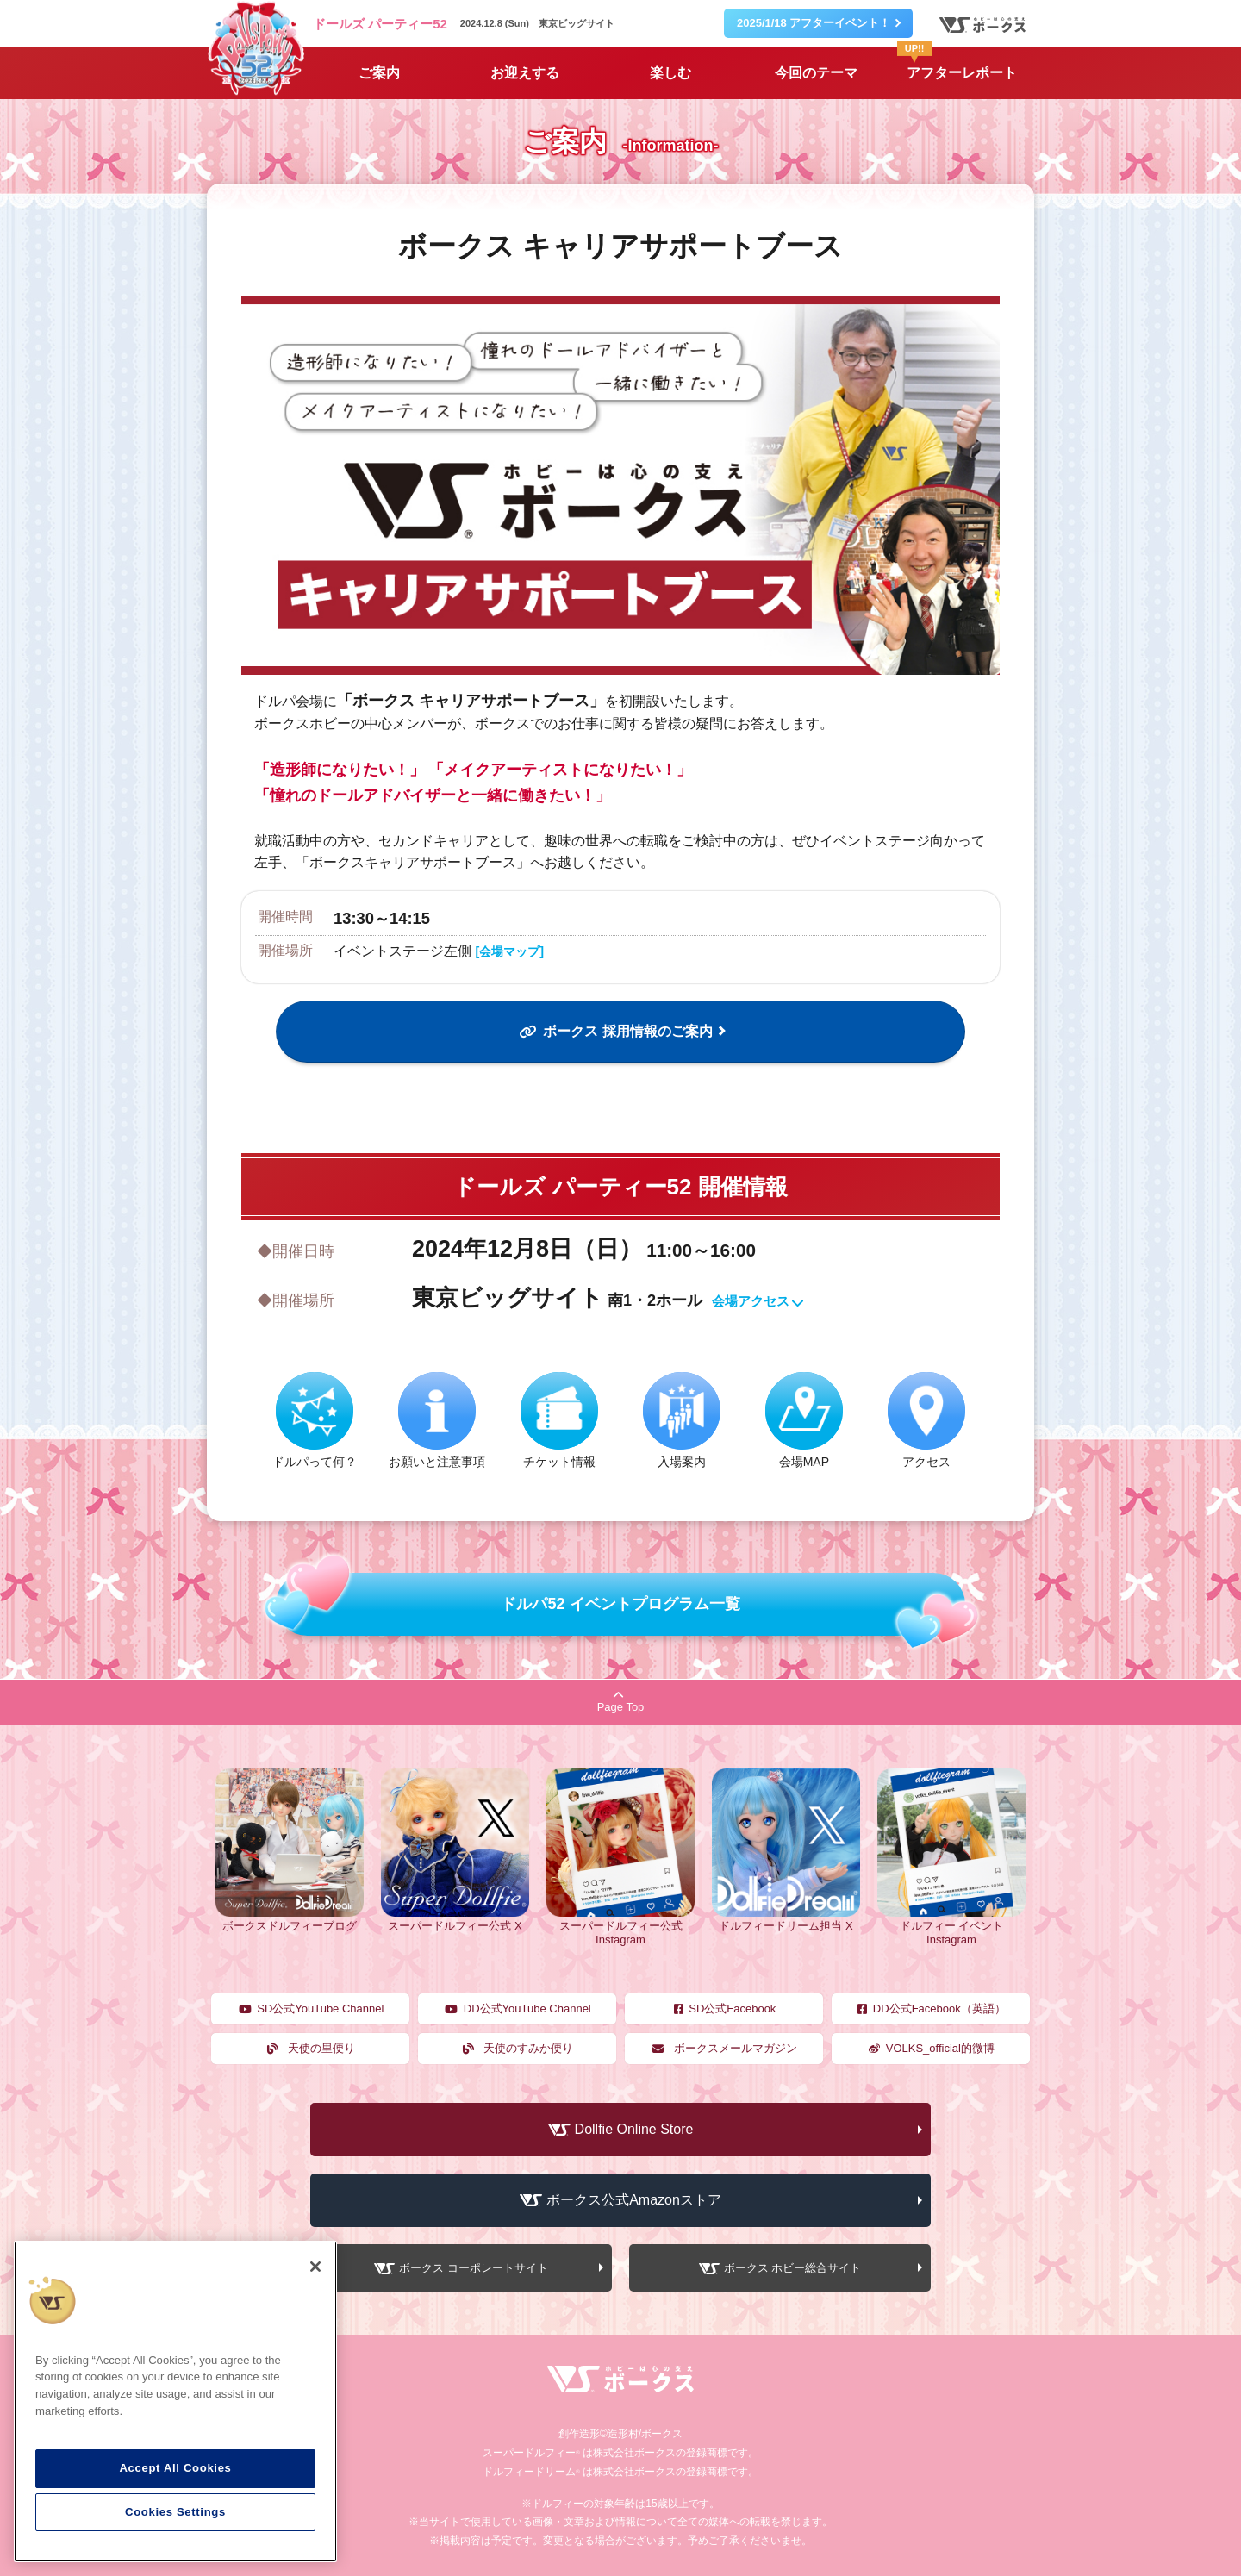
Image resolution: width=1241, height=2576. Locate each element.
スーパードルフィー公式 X (455, 1919)
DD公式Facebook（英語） (930, 2008)
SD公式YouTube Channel (310, 2008)
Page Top (621, 1701)
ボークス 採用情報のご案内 (614, 1031)
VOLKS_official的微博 (931, 2048)
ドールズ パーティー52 (380, 23)
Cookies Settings (175, 2511)
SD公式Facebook (724, 2008)
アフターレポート (957, 63)
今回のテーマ (816, 72)
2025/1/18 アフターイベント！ (813, 22)
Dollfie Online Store (634, 2129)
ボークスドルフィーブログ (289, 1919)
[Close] (315, 2267)
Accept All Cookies (175, 2467)
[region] (175, 2402)
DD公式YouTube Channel (517, 2008)
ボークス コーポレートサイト (473, 2268)
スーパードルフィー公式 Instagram (620, 1926)
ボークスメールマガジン (724, 2048)
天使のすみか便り (517, 2048)
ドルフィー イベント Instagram (951, 1926)
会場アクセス (759, 1301)
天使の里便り (310, 2048)
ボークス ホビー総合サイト (793, 2268)
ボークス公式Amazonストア (633, 2199)
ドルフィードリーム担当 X (786, 1919)
